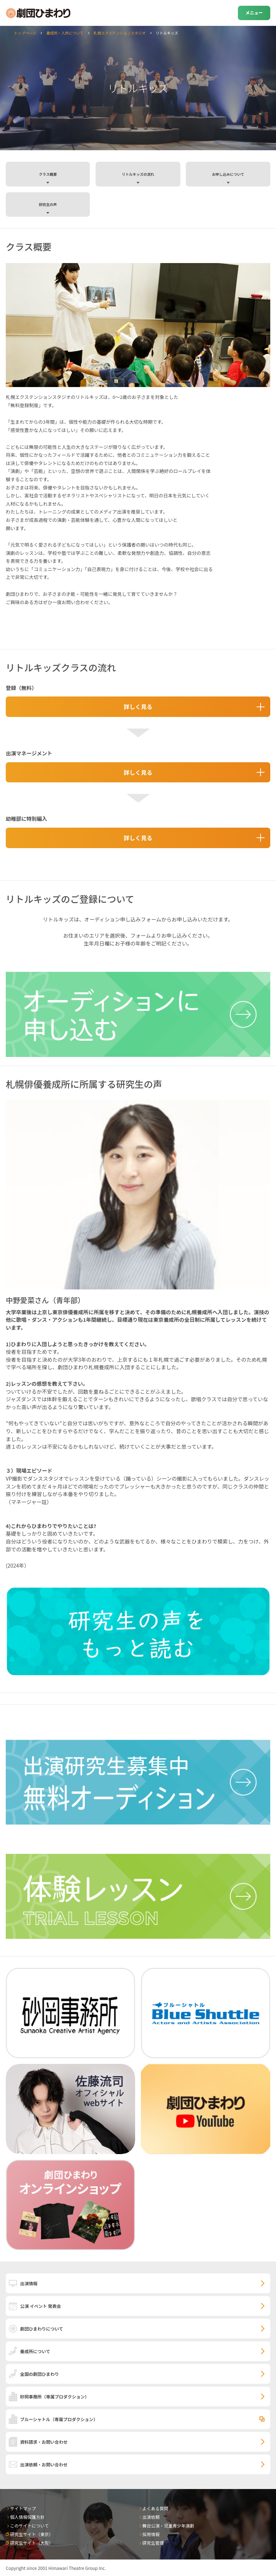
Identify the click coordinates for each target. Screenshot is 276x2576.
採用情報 (151, 2534)
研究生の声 (48, 204)
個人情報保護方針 (27, 2517)
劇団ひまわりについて (41, 2329)
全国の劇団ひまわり (39, 2374)
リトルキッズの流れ (138, 174)
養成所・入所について (65, 33)
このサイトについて (29, 2525)
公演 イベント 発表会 (40, 2306)
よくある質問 (155, 2508)
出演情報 (28, 2283)
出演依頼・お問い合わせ (44, 2464)
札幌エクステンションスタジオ (119, 33)
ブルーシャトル (59, 2419)
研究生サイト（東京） (31, 2534)
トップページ (25, 33)
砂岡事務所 (54, 2396)
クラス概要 (48, 174)
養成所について (35, 2351)
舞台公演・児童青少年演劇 (168, 2525)
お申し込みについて (228, 174)
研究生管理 (153, 2543)
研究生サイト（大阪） (31, 2543)
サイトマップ (23, 2508)
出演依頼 (151, 2517)
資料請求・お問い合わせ (44, 2442)
